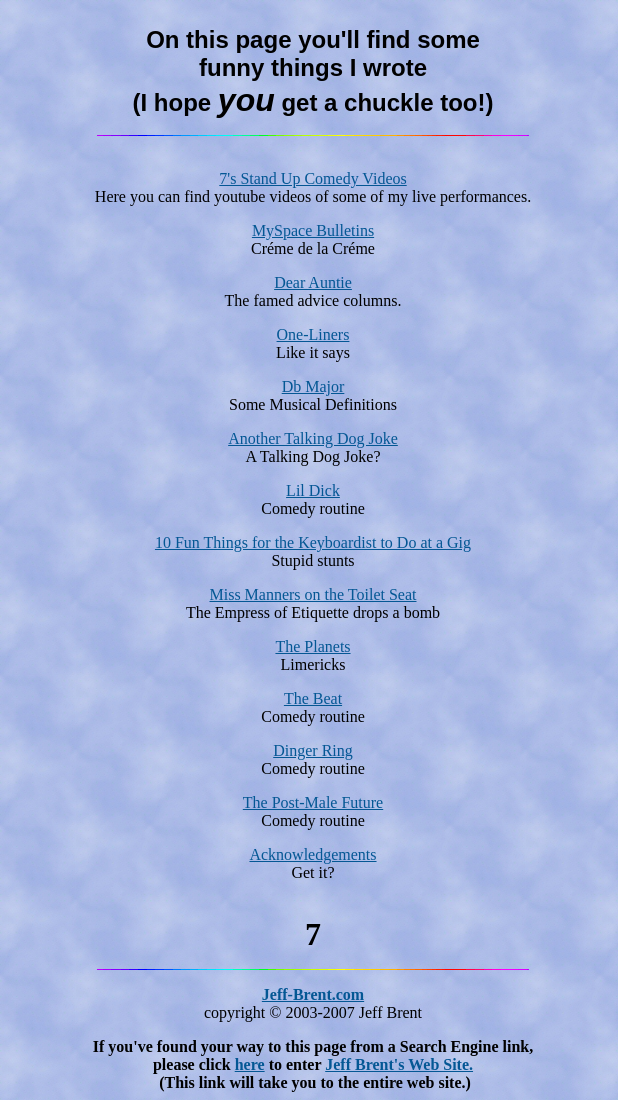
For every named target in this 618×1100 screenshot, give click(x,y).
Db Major (313, 386)
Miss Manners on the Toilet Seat (312, 594)
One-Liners (313, 334)
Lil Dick (313, 490)
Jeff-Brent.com (313, 994)
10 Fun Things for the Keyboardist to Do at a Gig (313, 542)
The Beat (313, 698)
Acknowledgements (312, 854)
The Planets (312, 646)
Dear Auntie (313, 282)
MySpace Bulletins (313, 230)
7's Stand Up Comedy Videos (312, 178)
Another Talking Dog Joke (313, 438)
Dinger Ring (313, 750)
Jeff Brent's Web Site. (399, 1064)
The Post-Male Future (313, 802)
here (250, 1064)
